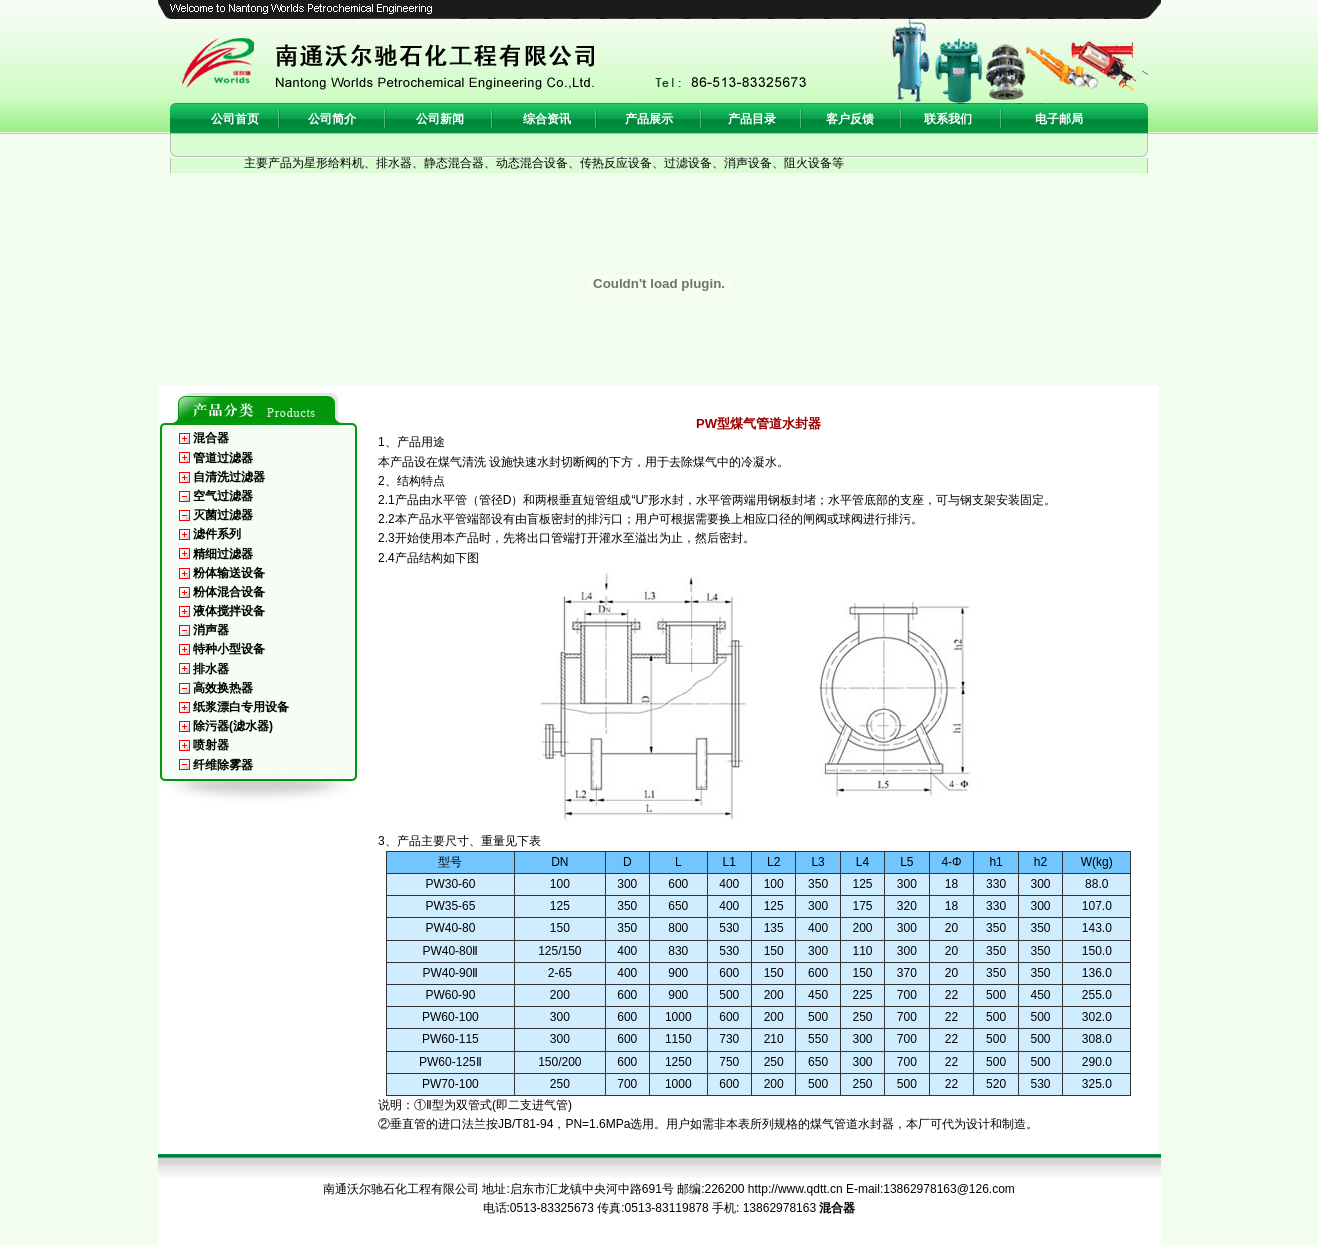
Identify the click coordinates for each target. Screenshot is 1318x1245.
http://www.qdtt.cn (795, 1189)
